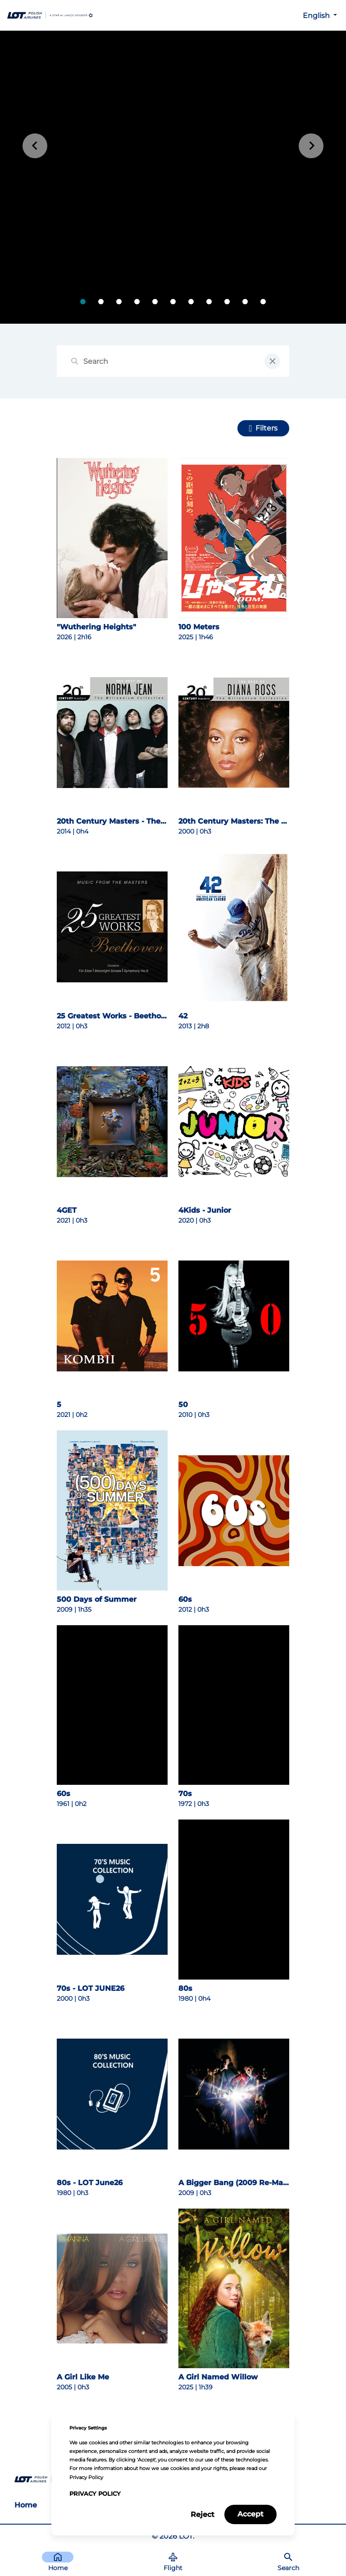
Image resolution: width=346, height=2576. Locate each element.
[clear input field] (272, 361)
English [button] (317, 15)
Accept (250, 2514)
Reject (202, 2514)
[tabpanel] (173, 177)
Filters (266, 428)
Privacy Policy (95, 2493)
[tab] (83, 301)
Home (25, 2505)
